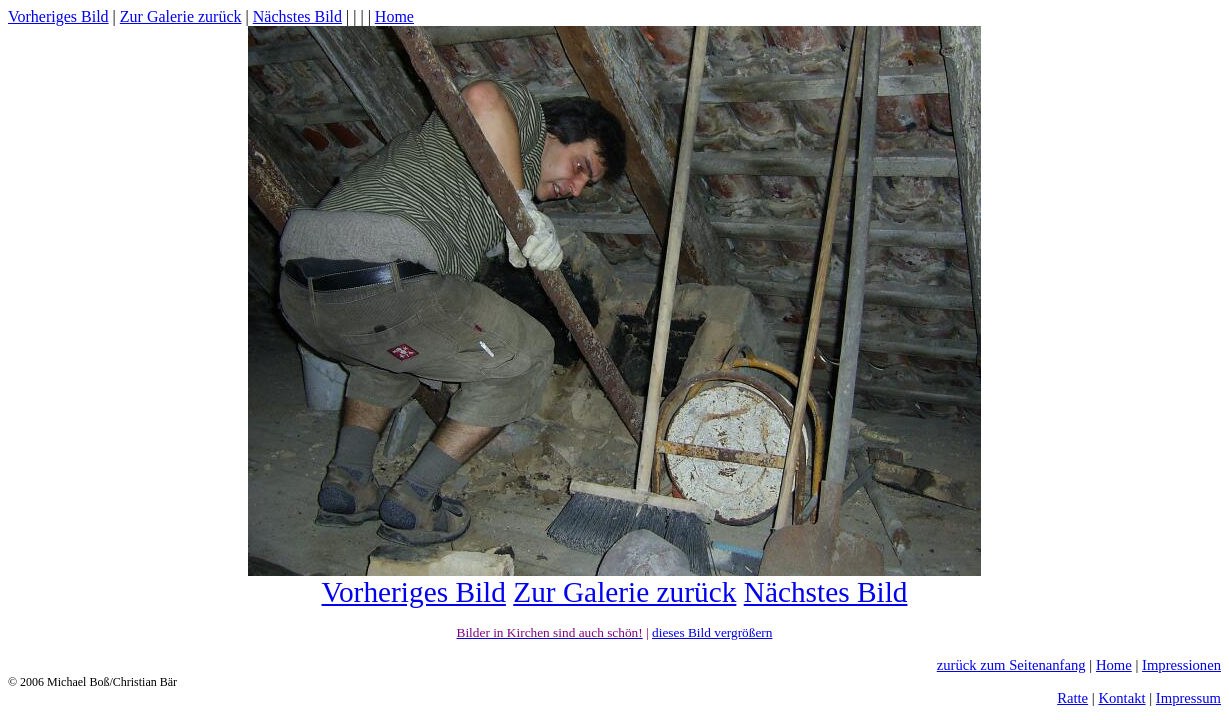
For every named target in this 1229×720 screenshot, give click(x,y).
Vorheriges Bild (58, 16)
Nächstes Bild (297, 16)
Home (394, 16)
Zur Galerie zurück (181, 16)
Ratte (1072, 698)
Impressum (1188, 698)
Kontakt (1121, 698)
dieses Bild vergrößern (712, 632)
